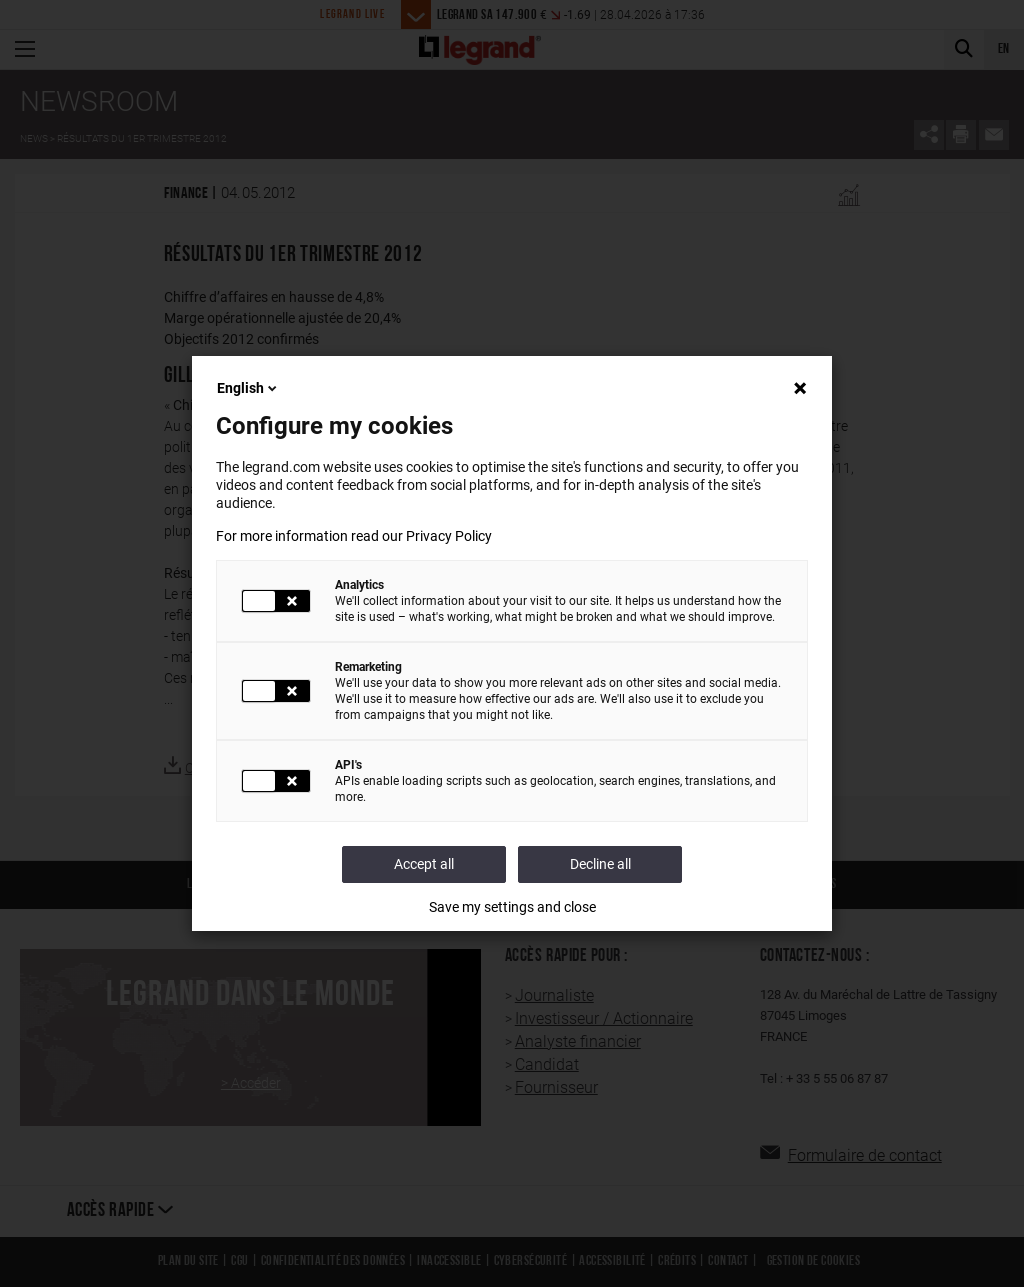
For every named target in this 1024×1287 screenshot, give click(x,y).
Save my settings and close (512, 907)
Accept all (424, 864)
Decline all (600, 864)
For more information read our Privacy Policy (354, 536)
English (248, 388)
